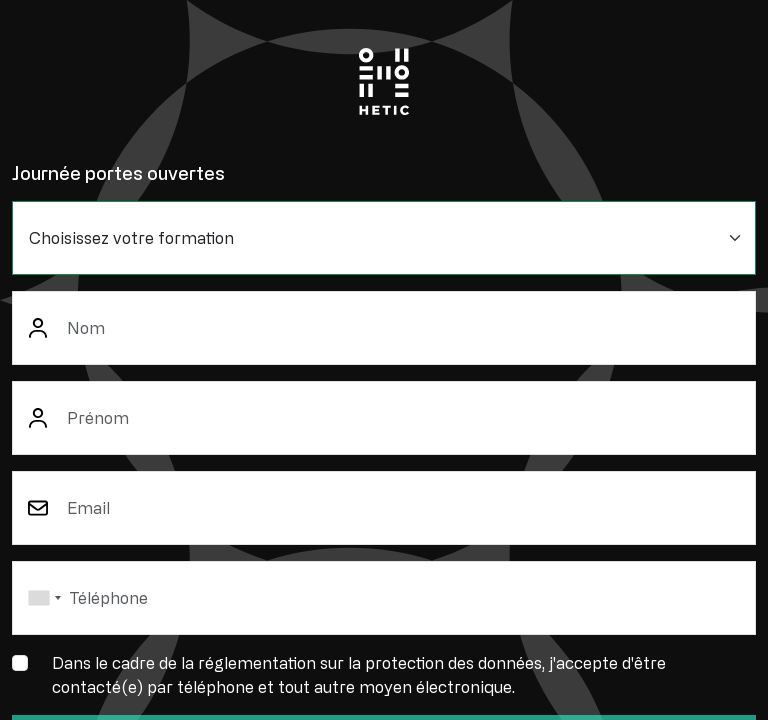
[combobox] (44, 598)
